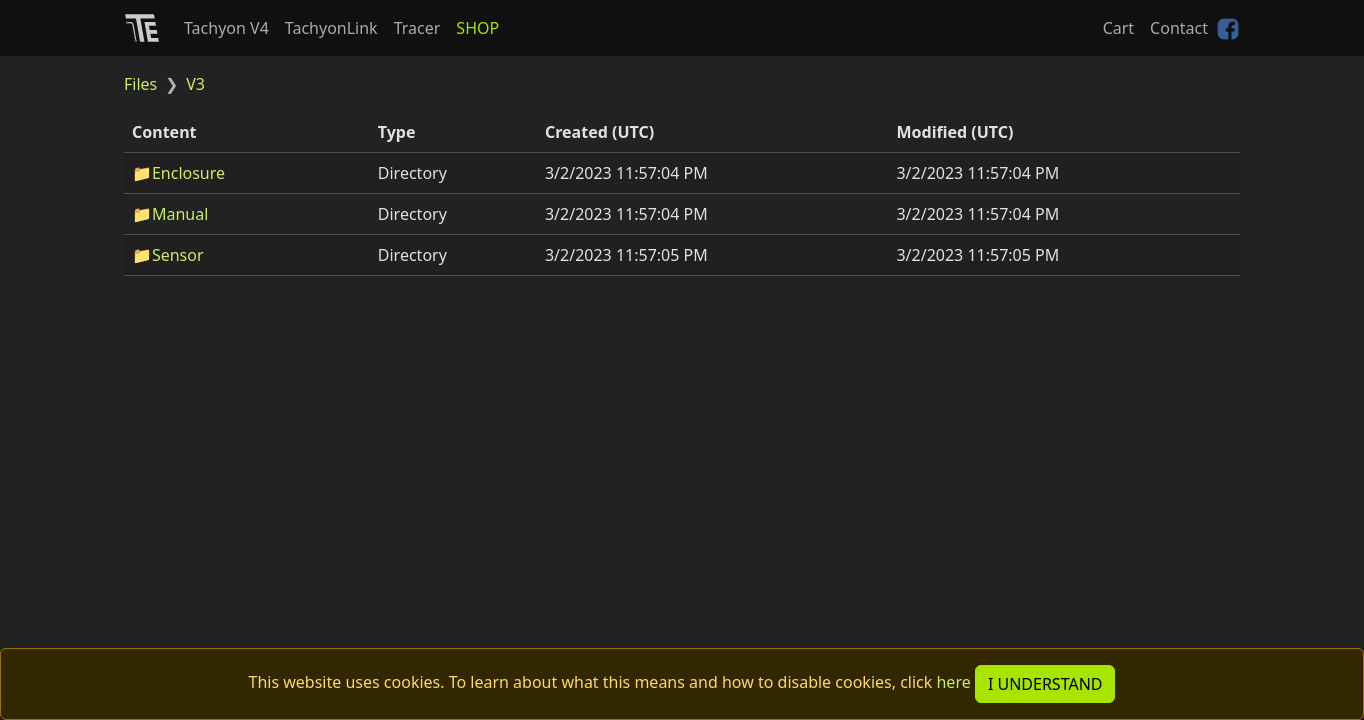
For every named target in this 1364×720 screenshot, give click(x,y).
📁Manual (170, 214)
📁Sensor (168, 255)
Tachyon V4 (226, 28)
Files (140, 84)
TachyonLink (331, 28)
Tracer (417, 28)
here (953, 682)
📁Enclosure (178, 173)
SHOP (477, 28)
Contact (1179, 28)
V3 (195, 84)
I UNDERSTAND (1045, 684)
